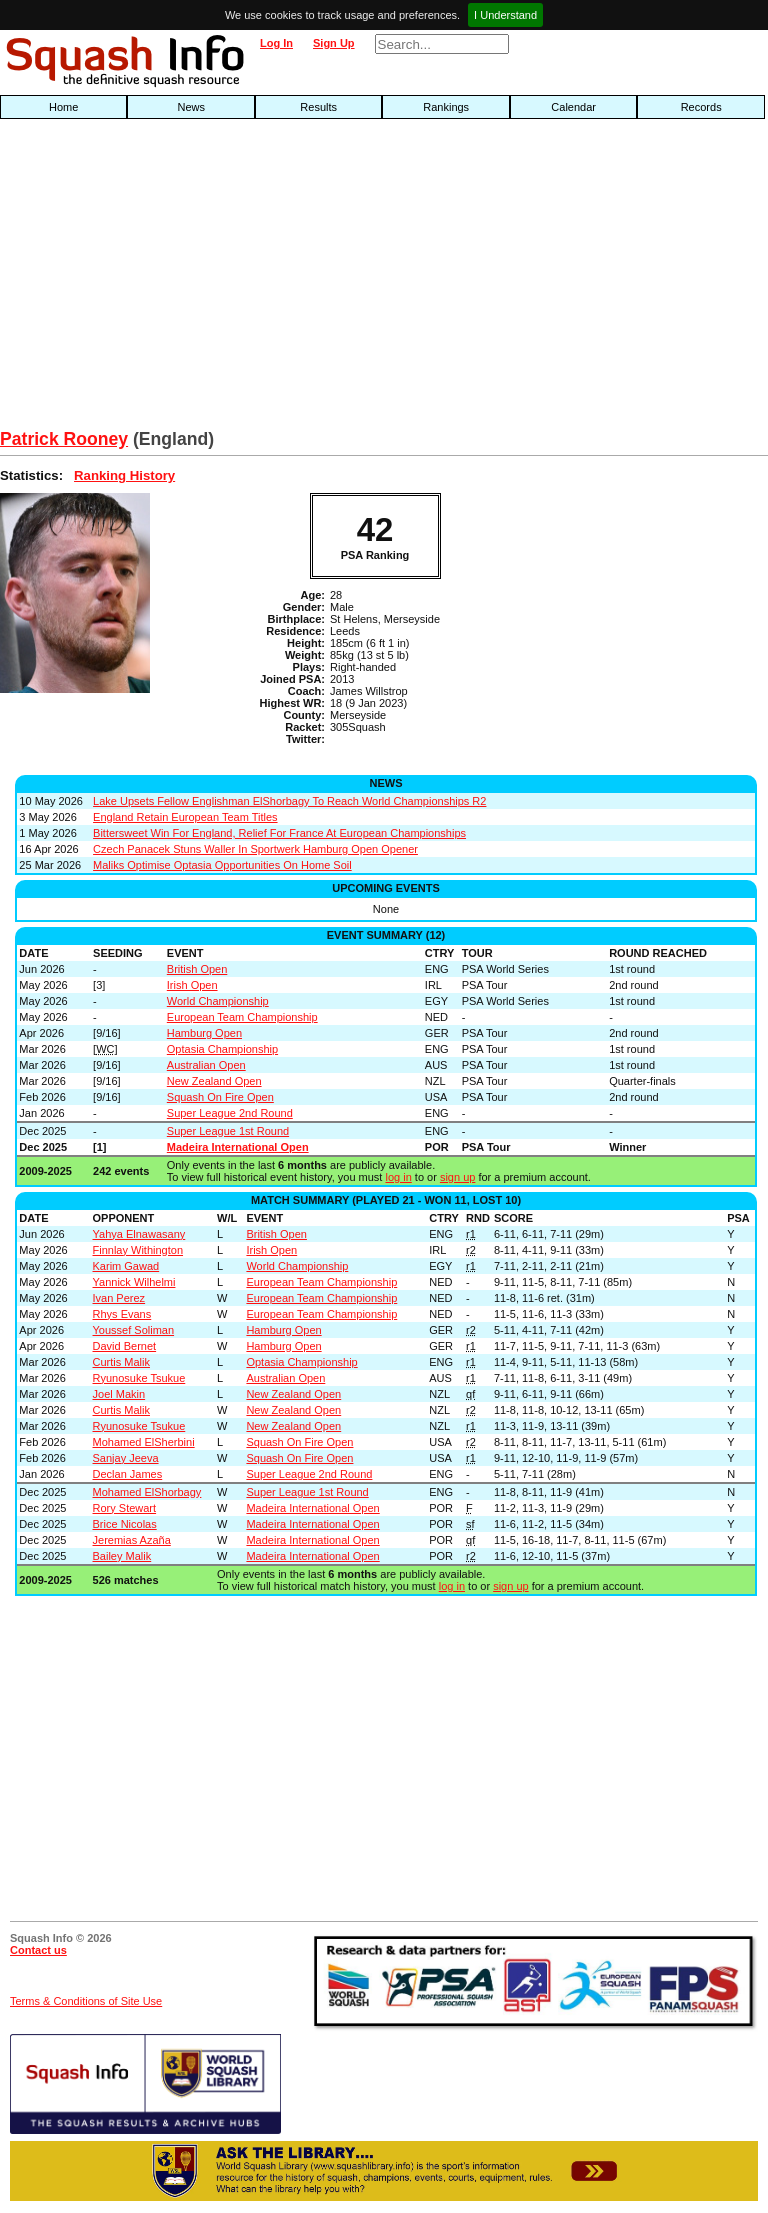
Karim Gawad (126, 1266)
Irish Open (192, 985)
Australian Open (206, 1065)
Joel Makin (119, 1394)
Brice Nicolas (125, 1524)
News (191, 107)
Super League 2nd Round (230, 1113)
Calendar (573, 107)
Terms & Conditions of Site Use (86, 2001)
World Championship (218, 1001)
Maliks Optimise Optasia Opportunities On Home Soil (222, 865)
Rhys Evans (122, 1314)
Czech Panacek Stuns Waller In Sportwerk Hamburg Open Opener (255, 849)
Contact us (38, 1950)
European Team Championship (242, 1017)
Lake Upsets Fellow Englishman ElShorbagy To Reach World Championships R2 (289, 801)
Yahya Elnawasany (139, 1234)
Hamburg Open (204, 1033)
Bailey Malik (122, 1556)
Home (63, 107)
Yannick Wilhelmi (134, 1282)
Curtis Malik (121, 1362)
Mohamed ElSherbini (144, 1442)
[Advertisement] (246, 279)
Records (701, 107)
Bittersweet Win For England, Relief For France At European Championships (279, 833)
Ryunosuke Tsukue (139, 1378)
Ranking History (124, 475)
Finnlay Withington (138, 1250)
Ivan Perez (119, 1298)
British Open (197, 969)
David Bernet (125, 1346)
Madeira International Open (238, 1147)
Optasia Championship (222, 1049)
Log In (276, 43)
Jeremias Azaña (132, 1540)
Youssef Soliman (134, 1330)
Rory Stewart (125, 1508)
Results (318, 107)
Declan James (128, 1474)
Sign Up (334, 43)
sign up (457, 1177)
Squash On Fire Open (220, 1097)
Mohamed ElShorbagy (147, 1492)
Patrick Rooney (64, 439)
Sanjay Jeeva (126, 1458)
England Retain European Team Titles (185, 817)
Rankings (446, 107)
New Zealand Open (214, 1081)
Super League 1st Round (228, 1131)
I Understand (505, 15)
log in (398, 1177)
